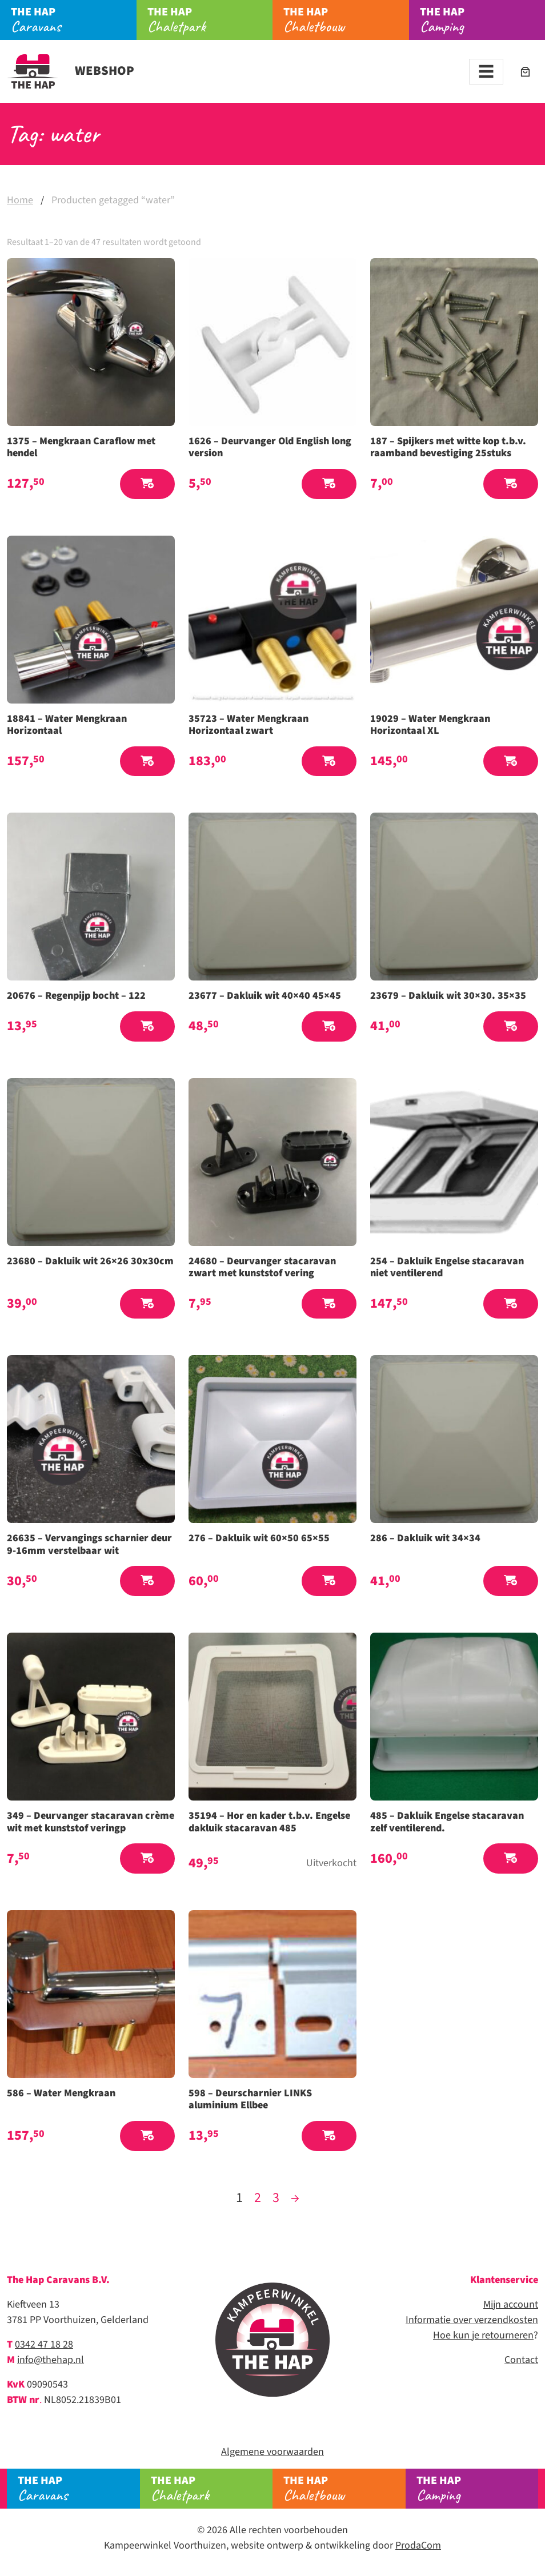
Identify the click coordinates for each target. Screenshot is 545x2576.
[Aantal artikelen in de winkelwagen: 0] (525, 72)
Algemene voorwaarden (272, 2452)
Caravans (73, 20)
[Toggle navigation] (486, 72)
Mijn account (510, 2304)
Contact (521, 2360)
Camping (482, 20)
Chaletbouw (345, 20)
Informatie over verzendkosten (472, 2320)
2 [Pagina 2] (257, 2198)
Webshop (70, 71)
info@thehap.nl (50, 2360)
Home (20, 200)
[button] (147, 484)
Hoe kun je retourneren (483, 2335)
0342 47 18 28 (44, 2344)
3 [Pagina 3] (275, 2198)
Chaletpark (209, 20)
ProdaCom (418, 2545)
